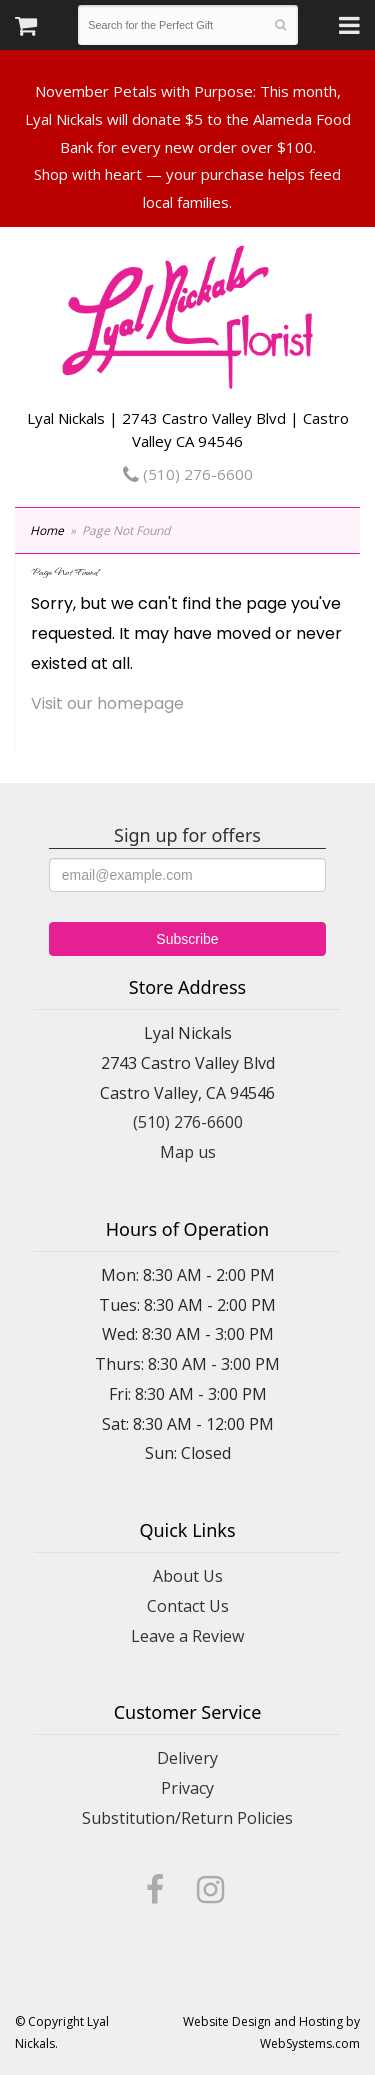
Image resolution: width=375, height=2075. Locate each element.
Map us (188, 1152)
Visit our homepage (107, 703)
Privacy (187, 1788)
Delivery (187, 1758)
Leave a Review (187, 1636)
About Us (188, 1576)
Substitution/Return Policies (187, 1818)
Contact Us (188, 1606)
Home (47, 530)
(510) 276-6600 (188, 474)
